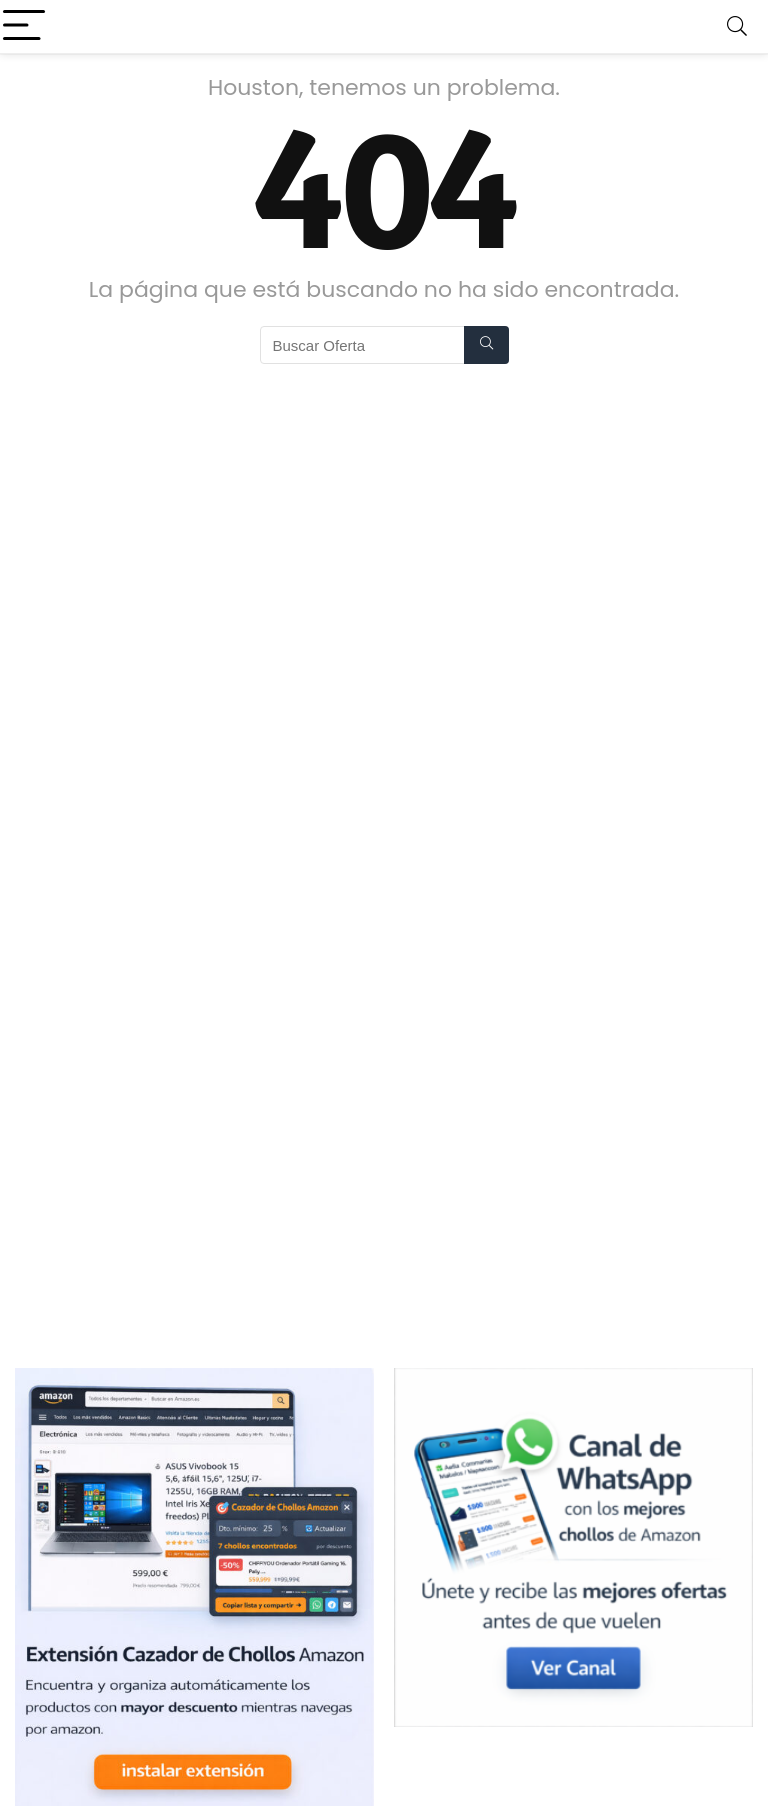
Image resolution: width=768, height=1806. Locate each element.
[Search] (737, 26)
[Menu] (24, 26)
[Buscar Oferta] (486, 345)
